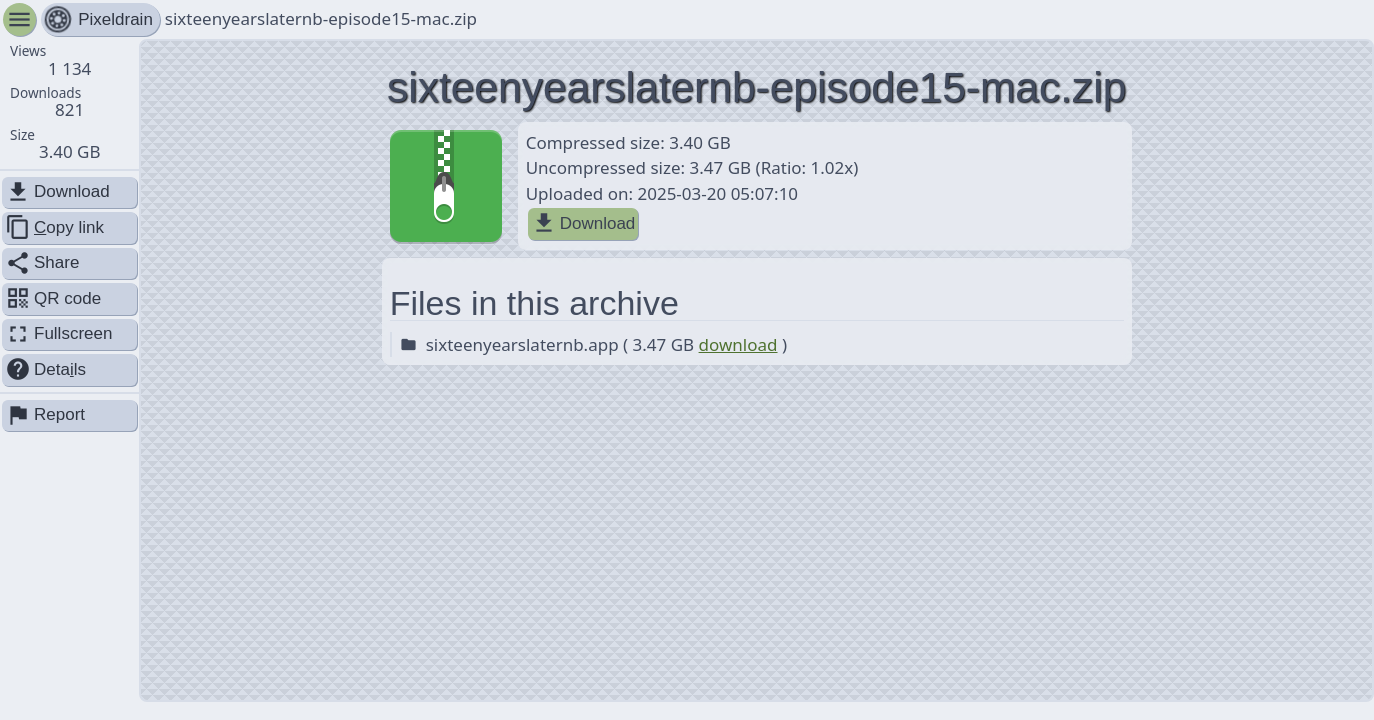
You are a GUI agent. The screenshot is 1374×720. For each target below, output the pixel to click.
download (738, 344)
